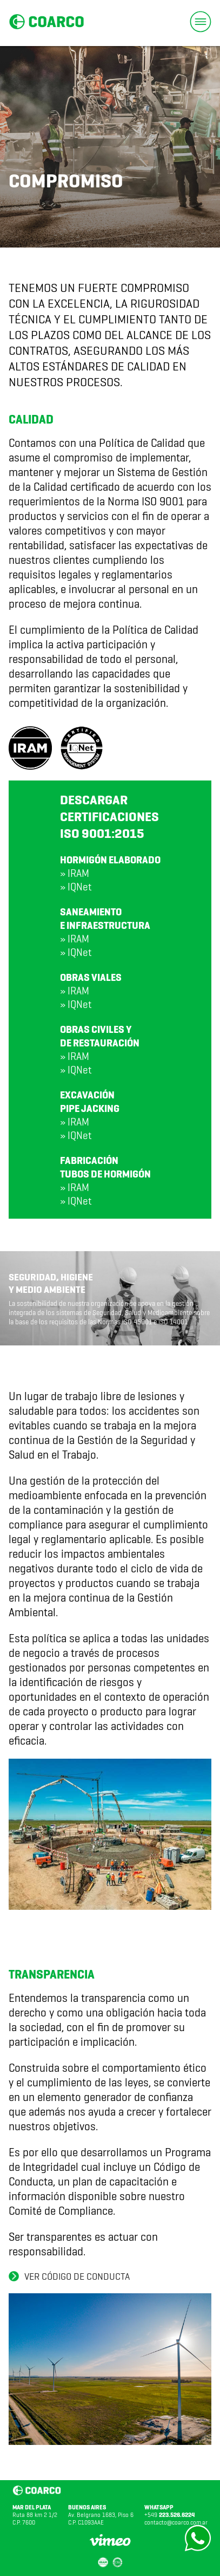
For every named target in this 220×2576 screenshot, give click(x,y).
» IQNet (75, 887)
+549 (169, 2515)
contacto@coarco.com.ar (176, 2522)
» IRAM (74, 873)
